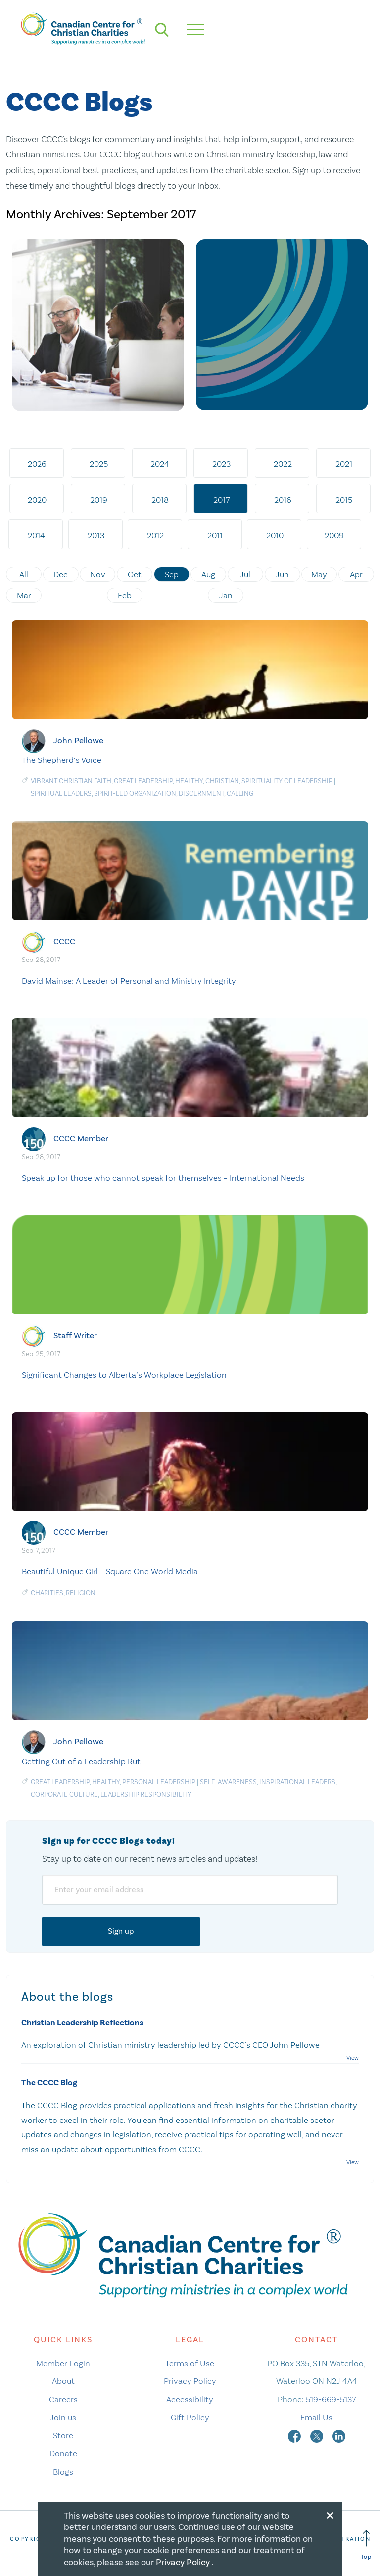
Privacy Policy (190, 2381)
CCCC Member (80, 1138)
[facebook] (295, 2435)
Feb (125, 595)
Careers (63, 2399)
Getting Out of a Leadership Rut (81, 1761)
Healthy (189, 781)
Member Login (63, 2363)
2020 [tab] (37, 500)
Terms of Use (189, 2363)
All (23, 574)
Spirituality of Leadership (286, 781)
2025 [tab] (99, 464)
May (319, 574)
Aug (208, 574)
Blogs (63, 2471)
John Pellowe (78, 740)
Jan (226, 595)
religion (80, 1593)
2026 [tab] (37, 464)
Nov (97, 574)
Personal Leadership (158, 1782)
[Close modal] (330, 2513)
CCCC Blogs (79, 103)
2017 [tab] (221, 500)
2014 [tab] (36, 535)
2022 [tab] (283, 464)
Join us (63, 2417)
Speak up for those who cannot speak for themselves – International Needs (163, 1178)
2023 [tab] (221, 464)
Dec (60, 574)
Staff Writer (75, 1335)
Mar (24, 595)
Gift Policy (190, 2417)
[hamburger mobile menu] (195, 29)
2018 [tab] (160, 500)
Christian (222, 781)
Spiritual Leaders (61, 793)
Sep (172, 574)
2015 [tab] (343, 500)
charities (47, 1593)
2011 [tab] (215, 535)
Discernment (201, 793)
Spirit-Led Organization (135, 793)
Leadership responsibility (145, 1794)
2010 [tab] (275, 535)
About (63, 2381)
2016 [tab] (282, 500)
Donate (63, 2453)
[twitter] (317, 2435)
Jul (245, 574)
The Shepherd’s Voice (61, 760)
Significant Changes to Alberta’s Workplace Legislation (124, 1375)
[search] (162, 29)
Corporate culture (64, 1794)
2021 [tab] (343, 464)
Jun (282, 574)
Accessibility (189, 2399)
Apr (356, 574)
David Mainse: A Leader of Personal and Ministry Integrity (129, 981)
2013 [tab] (96, 535)
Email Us (316, 2417)
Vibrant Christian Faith (71, 781)
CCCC (64, 941)
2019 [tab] (98, 500)
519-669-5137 (331, 2399)
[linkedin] (338, 2435)
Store (63, 2435)
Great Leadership (143, 781)
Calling (240, 793)
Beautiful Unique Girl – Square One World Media (110, 1571)
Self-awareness (228, 1782)
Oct (135, 574)
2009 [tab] (334, 535)
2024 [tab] (159, 464)
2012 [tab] (155, 535)
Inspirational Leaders (297, 1782)
